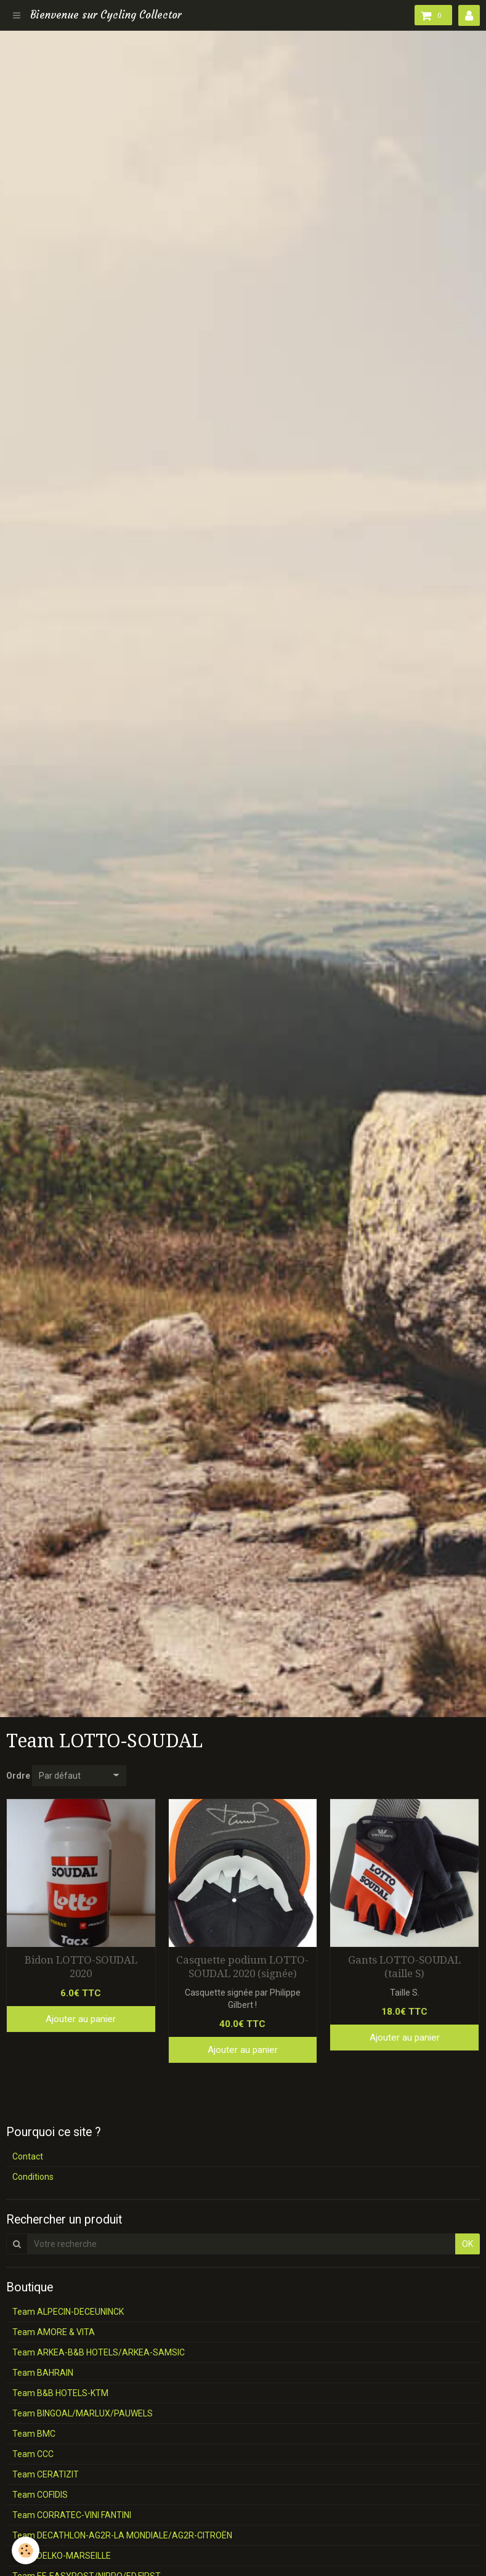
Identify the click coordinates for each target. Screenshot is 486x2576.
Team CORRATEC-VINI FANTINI (71, 2515)
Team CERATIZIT (45, 2474)
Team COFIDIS (40, 2495)
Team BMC (33, 2434)
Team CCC (33, 2454)
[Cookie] (26, 2550)
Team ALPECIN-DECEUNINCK (68, 2312)
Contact (27, 2156)
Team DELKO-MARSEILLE (61, 2556)
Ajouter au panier (81, 2019)
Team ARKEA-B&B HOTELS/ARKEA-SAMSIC (98, 2352)
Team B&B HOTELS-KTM (60, 2393)
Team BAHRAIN (42, 2373)
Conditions (33, 2177)
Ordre (18, 1776)
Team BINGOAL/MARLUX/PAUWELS (82, 2413)
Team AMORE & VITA (53, 2332)
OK (467, 2244)
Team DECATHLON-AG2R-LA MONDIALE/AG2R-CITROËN (122, 2535)
